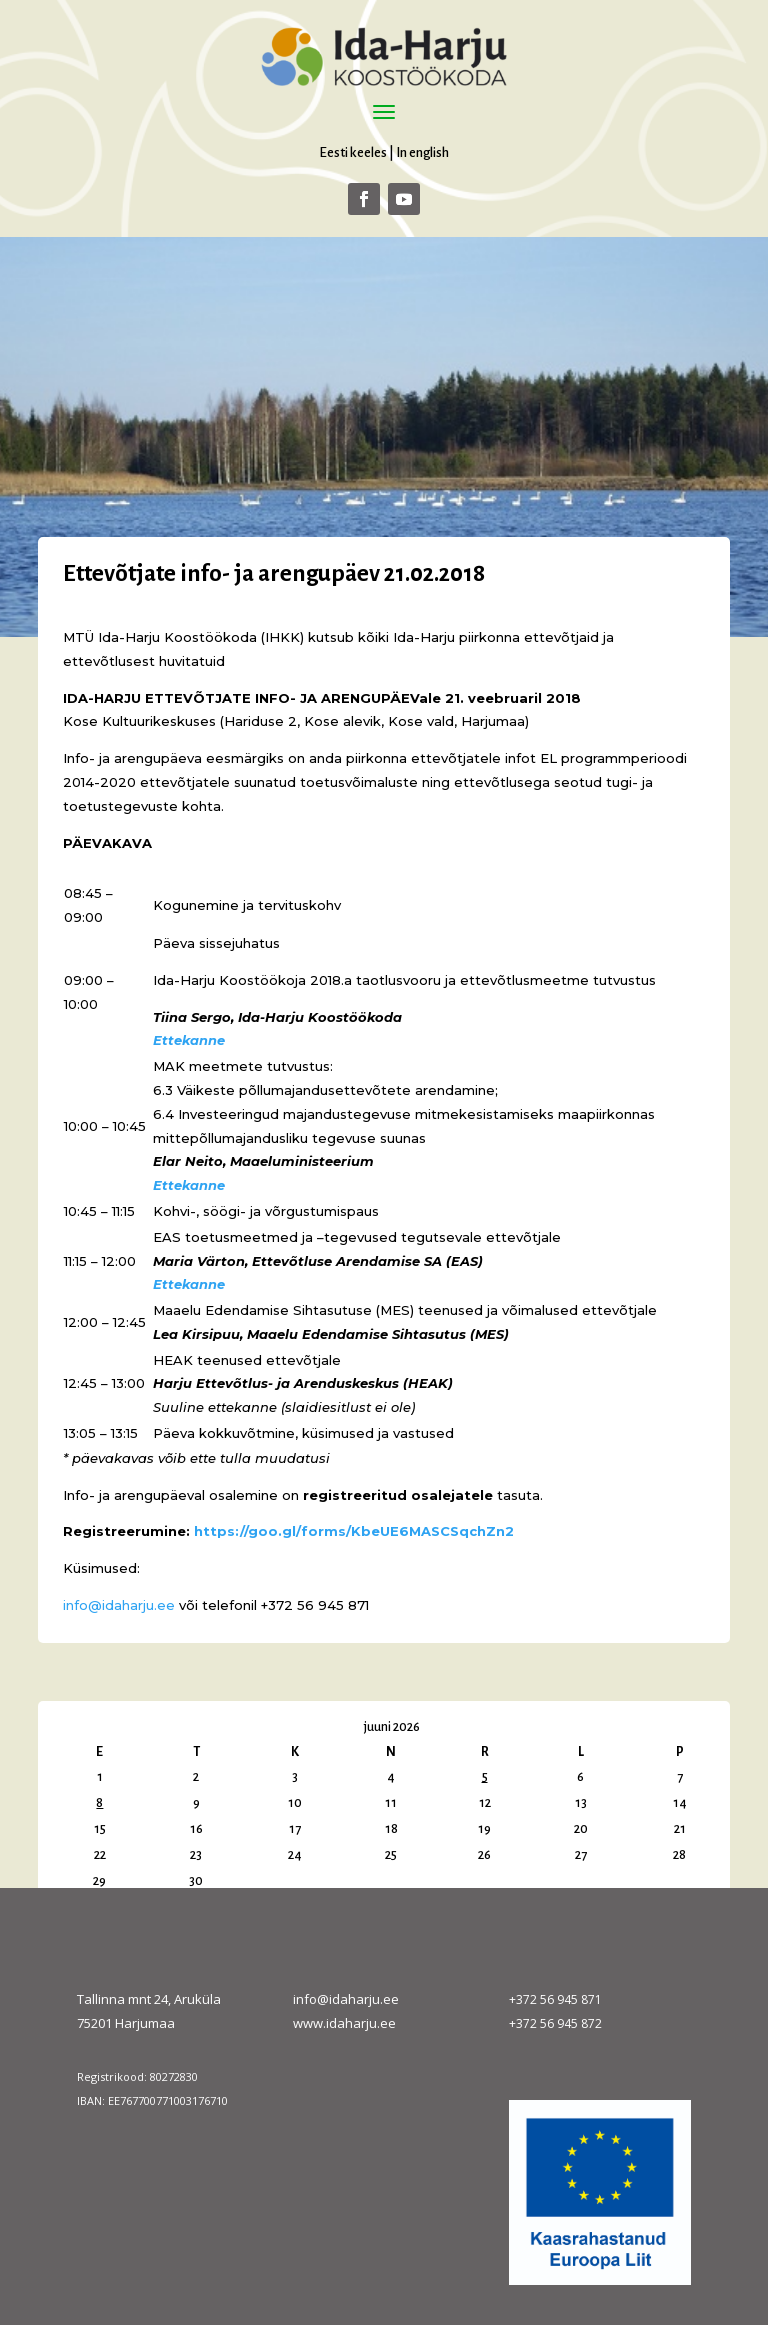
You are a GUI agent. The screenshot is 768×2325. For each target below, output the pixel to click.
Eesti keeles (353, 152)
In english (422, 152)
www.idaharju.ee (344, 2023)
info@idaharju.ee (119, 1605)
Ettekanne (189, 1040)
